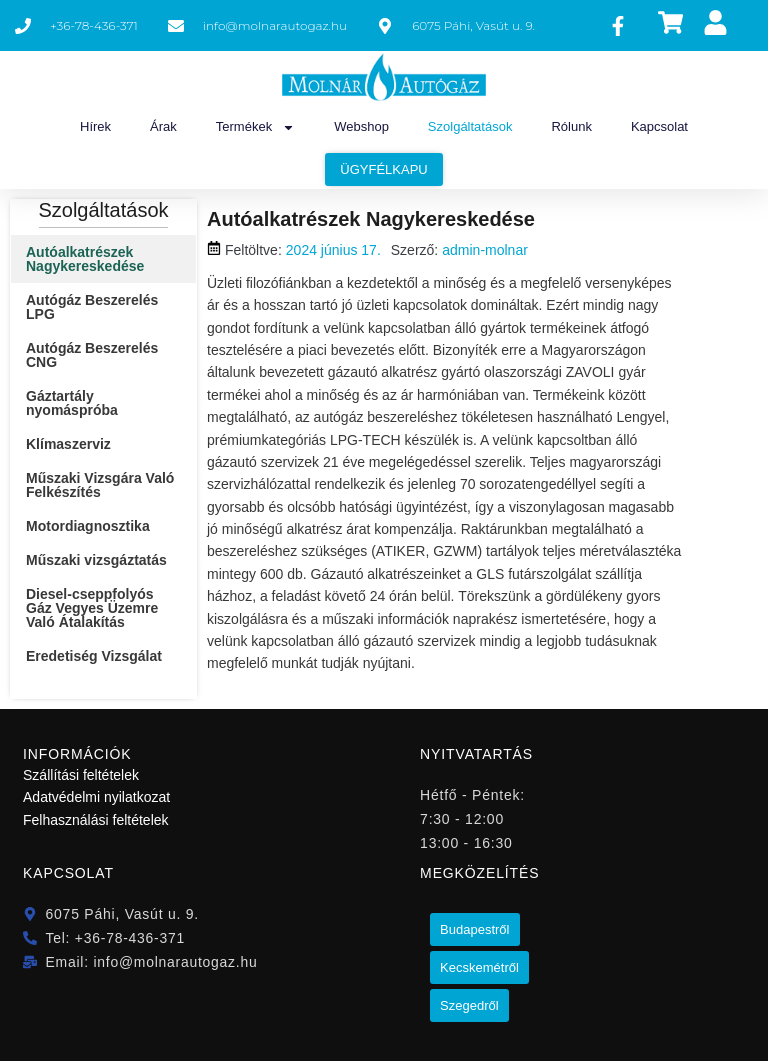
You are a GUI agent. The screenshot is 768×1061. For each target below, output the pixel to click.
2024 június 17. (333, 250)
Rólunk (571, 126)
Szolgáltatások (470, 126)
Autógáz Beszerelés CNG (92, 355)
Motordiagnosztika (88, 526)
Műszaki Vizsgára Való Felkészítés (100, 485)
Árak (163, 126)
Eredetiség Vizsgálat (94, 656)
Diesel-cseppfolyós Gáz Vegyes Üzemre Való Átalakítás (92, 608)
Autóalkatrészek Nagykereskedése (85, 259)
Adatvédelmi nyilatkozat (96, 797)
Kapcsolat (659, 126)
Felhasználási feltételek (96, 820)
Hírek (95, 126)
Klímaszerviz (68, 444)
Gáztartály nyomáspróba (72, 403)
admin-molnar (485, 250)
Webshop (361, 126)
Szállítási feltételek (81, 775)
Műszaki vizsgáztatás (96, 560)
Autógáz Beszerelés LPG (92, 307)
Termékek (255, 127)
